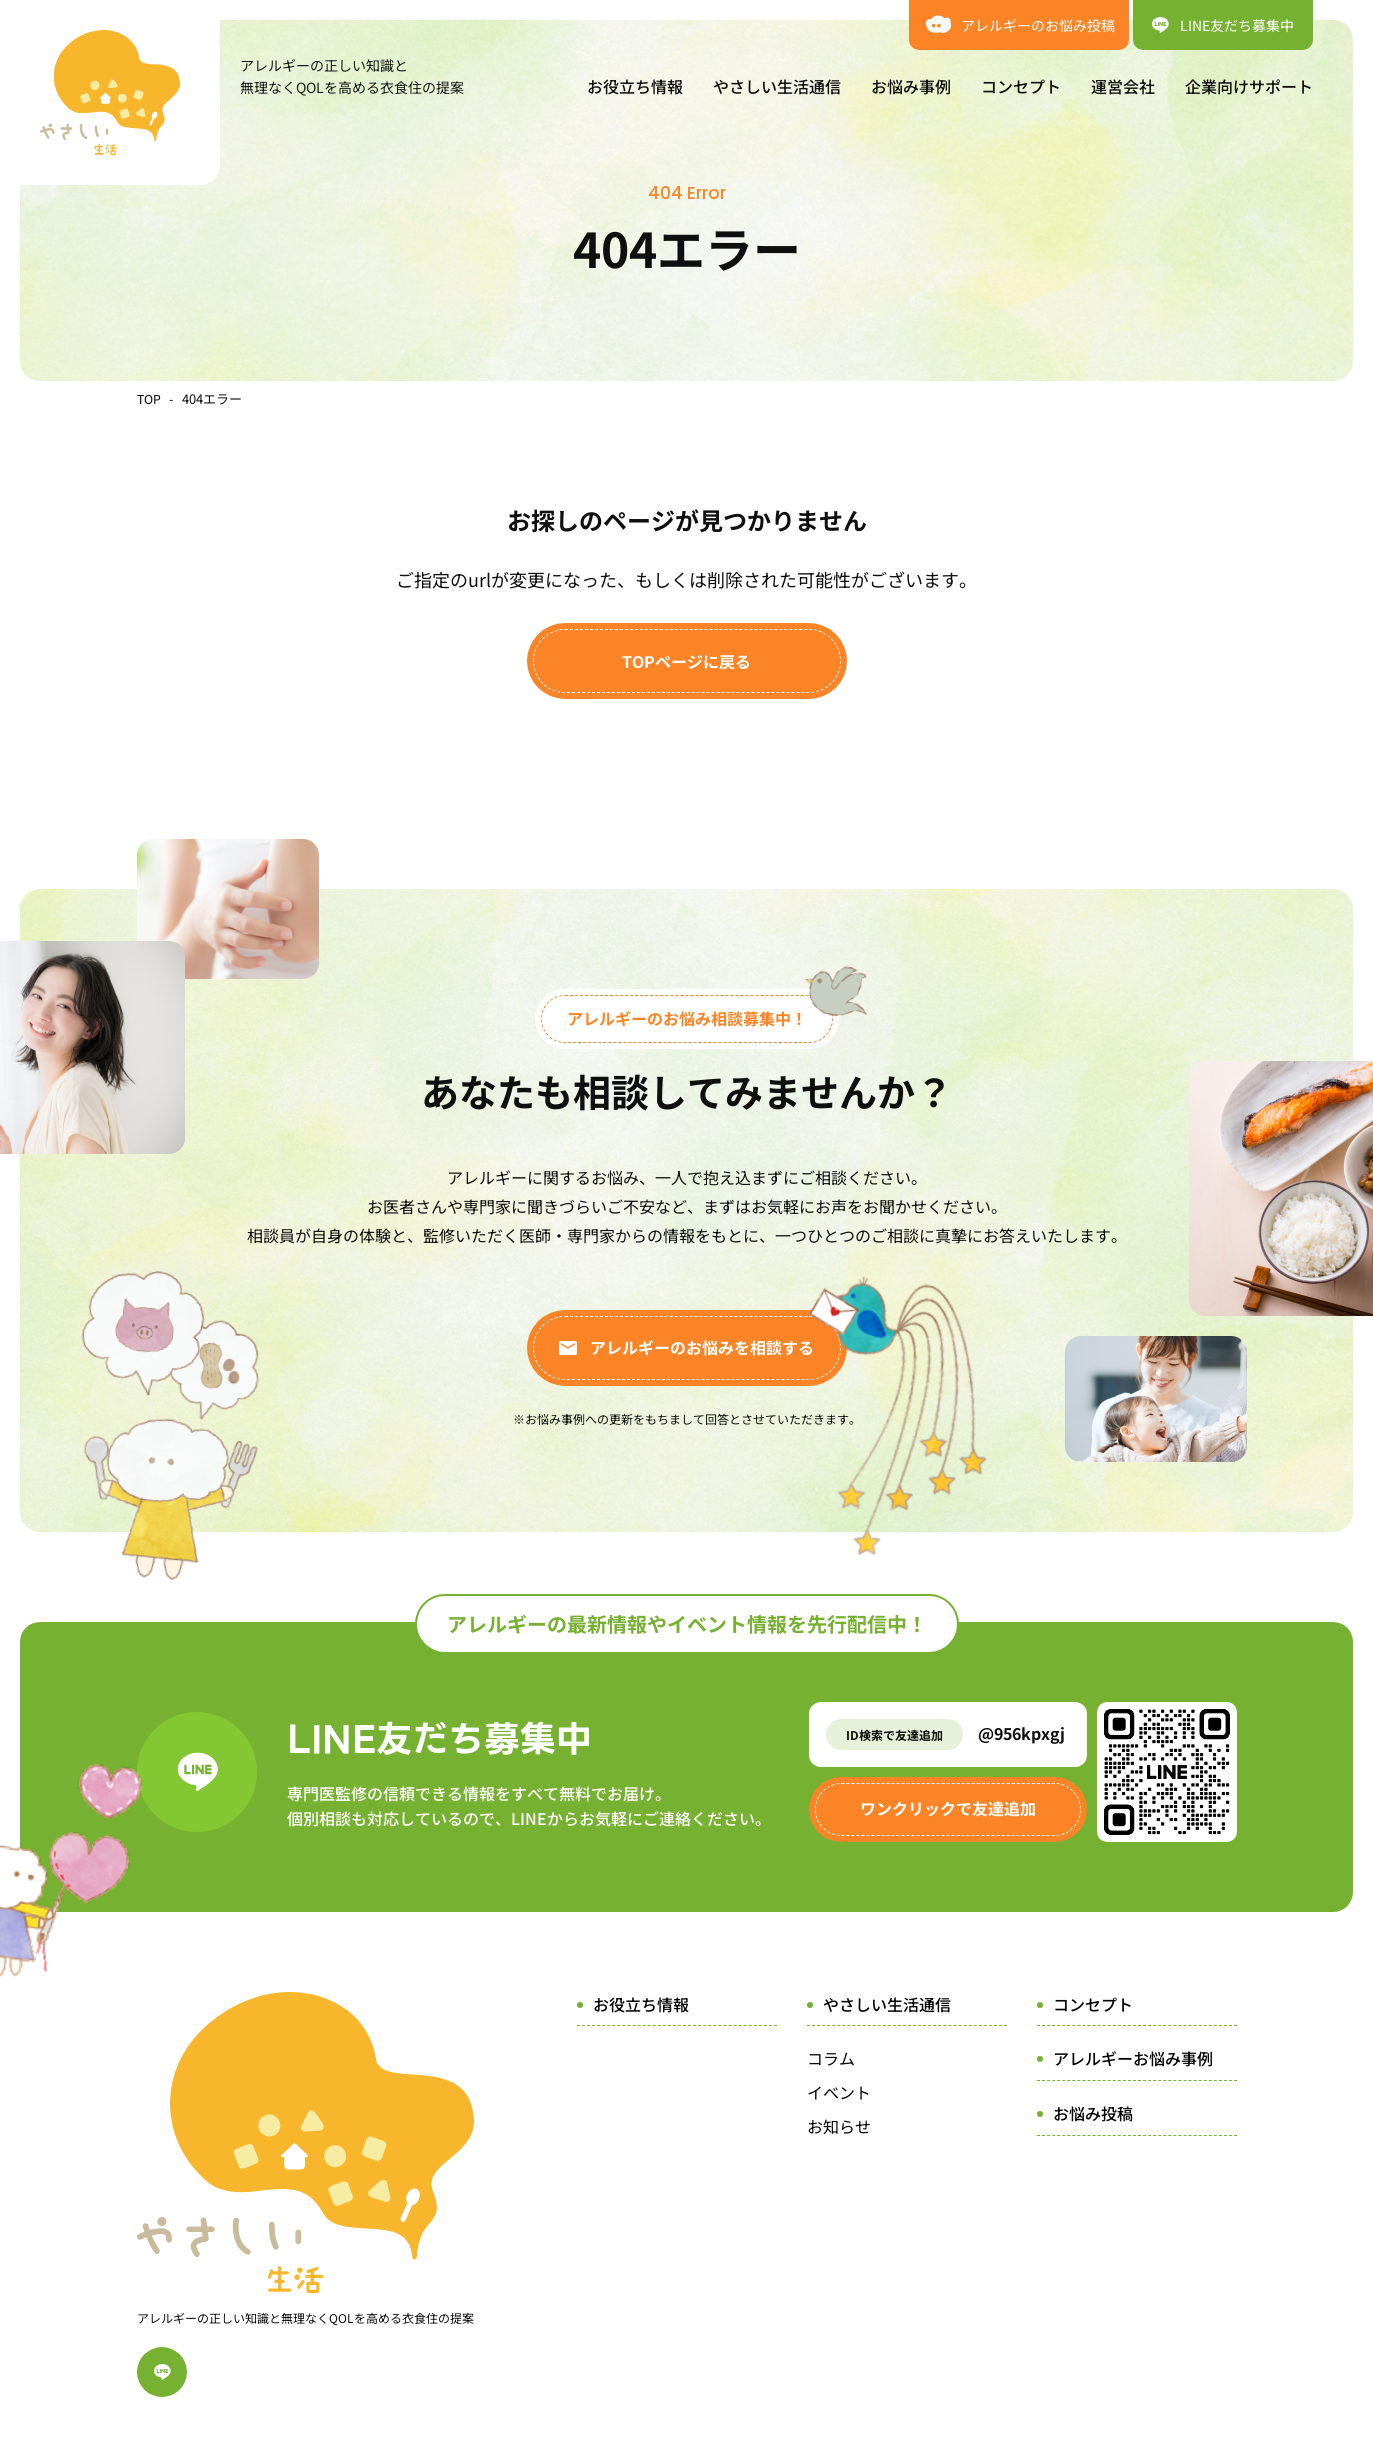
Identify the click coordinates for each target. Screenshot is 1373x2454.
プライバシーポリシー (877, 2332)
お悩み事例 (911, 86)
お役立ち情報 (635, 86)
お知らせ (839, 2126)
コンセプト (1021, 86)
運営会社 (1123, 86)
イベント (839, 2092)
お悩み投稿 (1093, 2113)
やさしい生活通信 (777, 86)
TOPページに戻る (686, 661)
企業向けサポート (1249, 86)
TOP (150, 398)
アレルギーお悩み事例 (1133, 2058)
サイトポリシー (726, 2332)
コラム (831, 2058)
